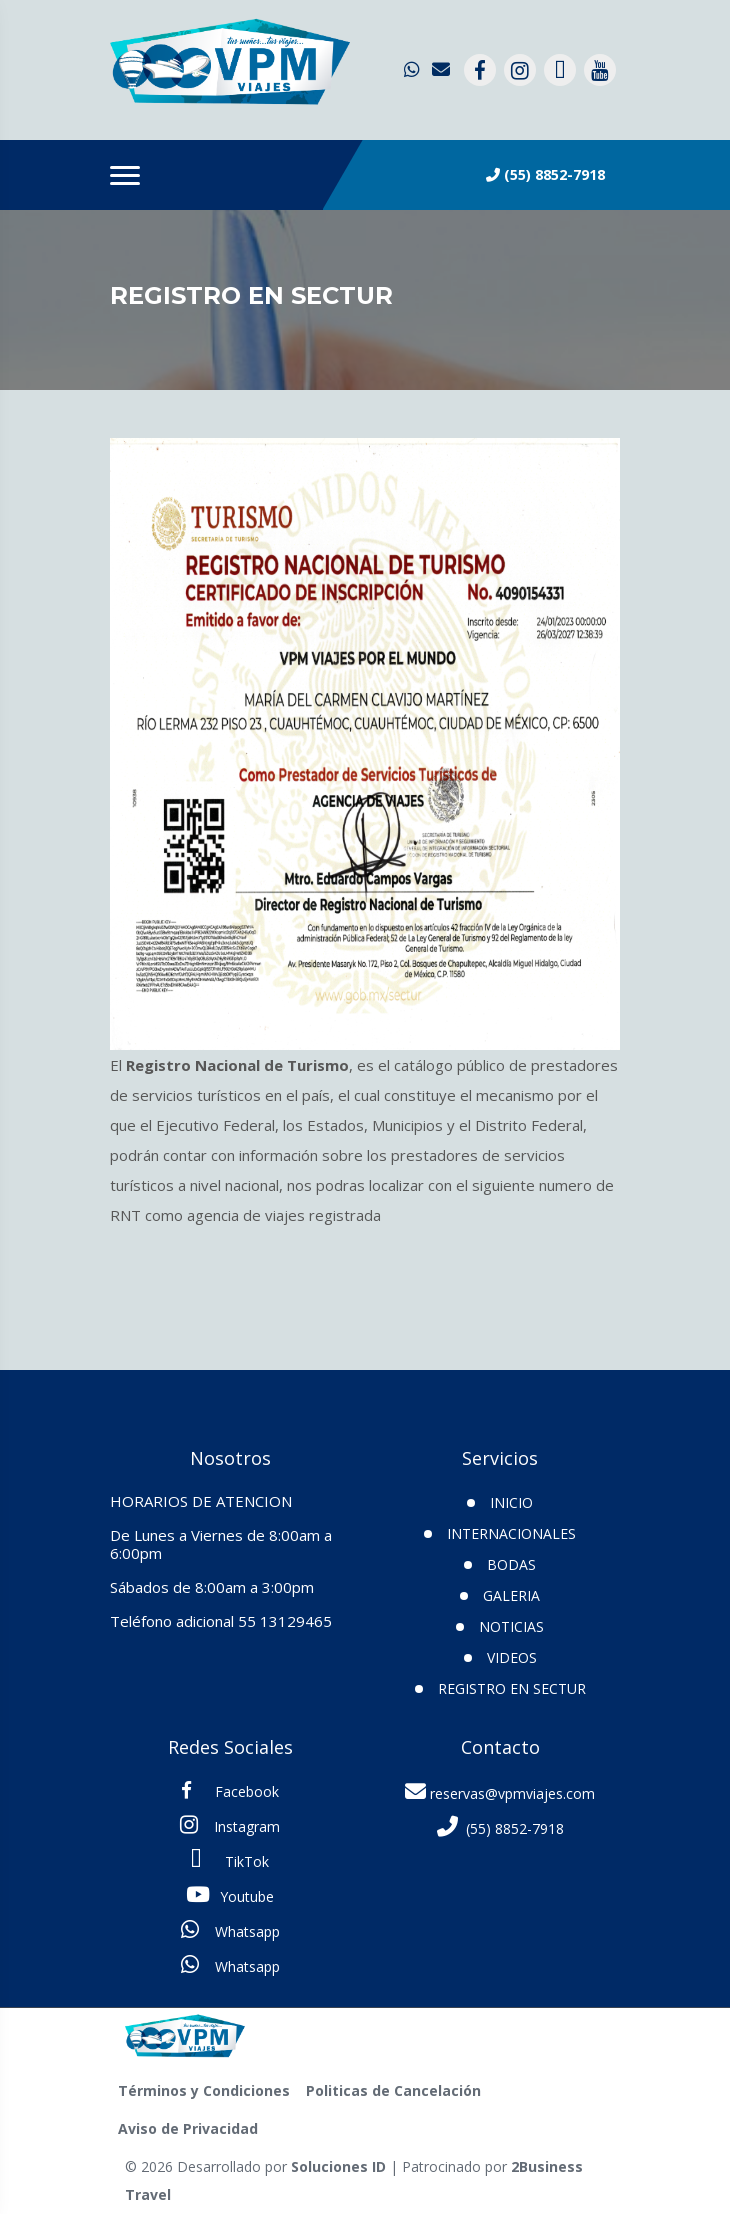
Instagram (230, 1825)
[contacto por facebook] (480, 70)
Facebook (230, 1791)
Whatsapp (230, 1930)
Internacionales (511, 1533)
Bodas (511, 1564)
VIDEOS (512, 1657)
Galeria (511, 1595)
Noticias (511, 1626)
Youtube (230, 1895)
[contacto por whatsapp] (414, 70)
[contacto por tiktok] (560, 70)
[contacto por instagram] (520, 70)
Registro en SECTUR (512, 1688)
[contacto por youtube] (600, 70)
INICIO (511, 1502)
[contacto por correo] (442, 70)
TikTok (230, 1860)
